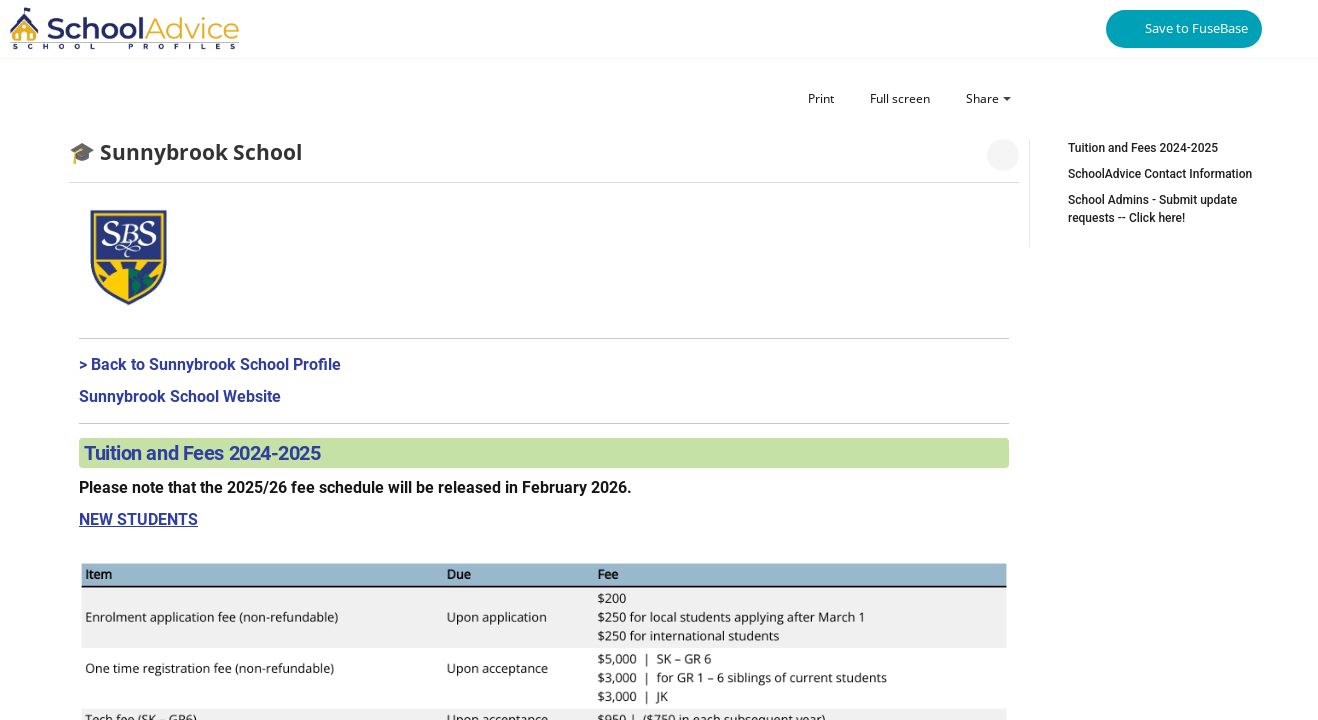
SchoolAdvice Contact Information (1160, 174)
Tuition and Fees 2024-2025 (1143, 148)
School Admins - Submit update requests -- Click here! (1152, 209)
